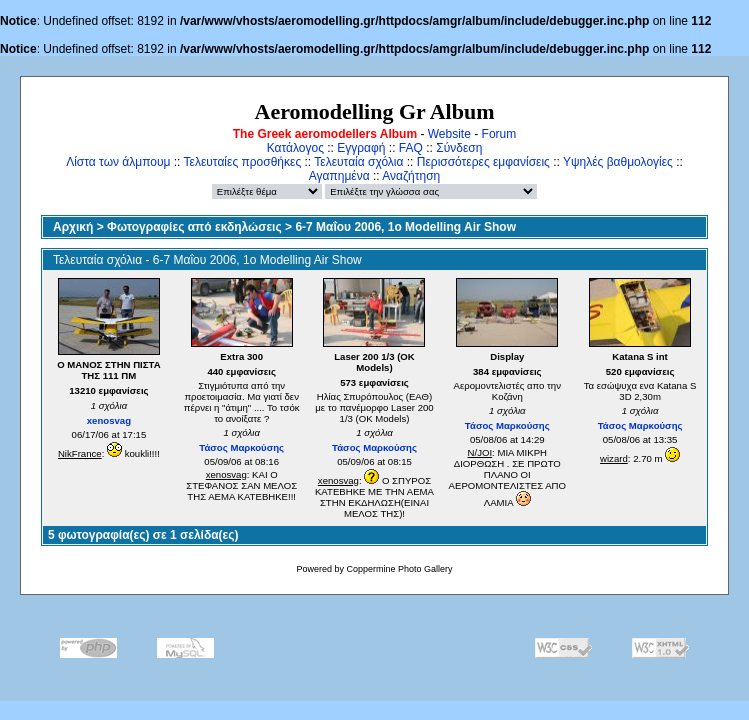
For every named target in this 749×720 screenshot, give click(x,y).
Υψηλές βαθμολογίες (618, 162)
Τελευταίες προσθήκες (243, 162)
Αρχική (73, 227)
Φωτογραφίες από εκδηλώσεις (194, 227)
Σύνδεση (459, 148)
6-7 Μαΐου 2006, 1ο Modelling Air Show (405, 227)
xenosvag (109, 420)
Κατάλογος (295, 148)
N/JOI (480, 452)
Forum (499, 134)
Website (449, 134)
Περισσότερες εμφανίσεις (483, 162)
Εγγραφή (361, 148)
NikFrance (80, 453)
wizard (614, 458)
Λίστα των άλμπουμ (118, 162)
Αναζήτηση (411, 176)
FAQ (411, 148)
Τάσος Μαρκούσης (241, 447)
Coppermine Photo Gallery (399, 569)
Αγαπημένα (339, 176)
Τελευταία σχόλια (358, 162)
